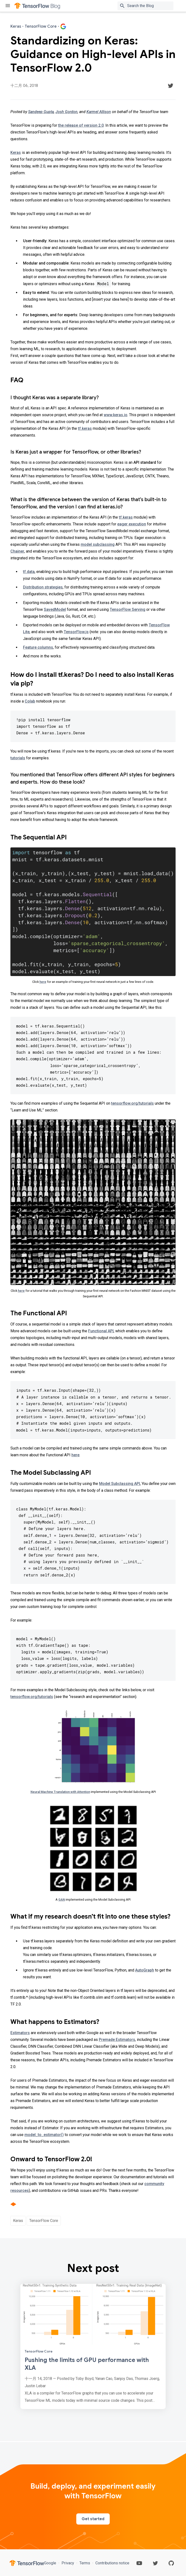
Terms (84, 2563)
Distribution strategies (43, 587)
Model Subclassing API (119, 1483)
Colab (30, 701)
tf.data (29, 571)
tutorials (17, 758)
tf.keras (85, 428)
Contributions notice (111, 2563)
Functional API (101, 1331)
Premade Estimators (117, 2039)
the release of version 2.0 (81, 125)
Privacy (68, 2563)
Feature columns (38, 647)
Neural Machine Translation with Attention (60, 1792)
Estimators (20, 2032)
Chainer (17, 551)
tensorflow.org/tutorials (132, 1103)
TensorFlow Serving (127, 609)
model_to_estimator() (44, 2134)
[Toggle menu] (8, 6)
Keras (15, 152)
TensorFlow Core (43, 2220)
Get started (93, 2519)
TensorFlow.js (76, 632)
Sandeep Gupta (41, 111)
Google (50, 2563)
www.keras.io (115, 415)
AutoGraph (144, 1970)
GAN (61, 1899)
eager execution (131, 524)
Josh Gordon (66, 111)
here (42, 982)
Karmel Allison (98, 111)
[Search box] (151, 5)
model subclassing (98, 544)
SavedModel (55, 609)
